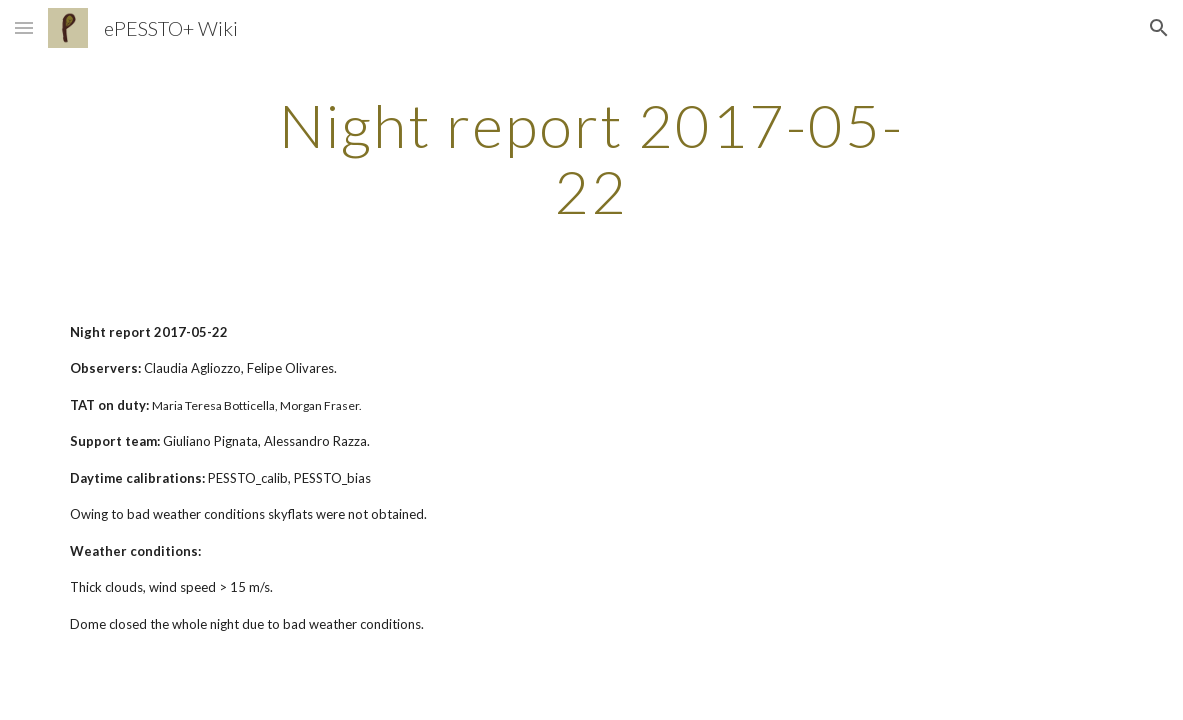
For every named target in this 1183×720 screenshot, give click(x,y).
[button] (24, 27)
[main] (592, 158)
